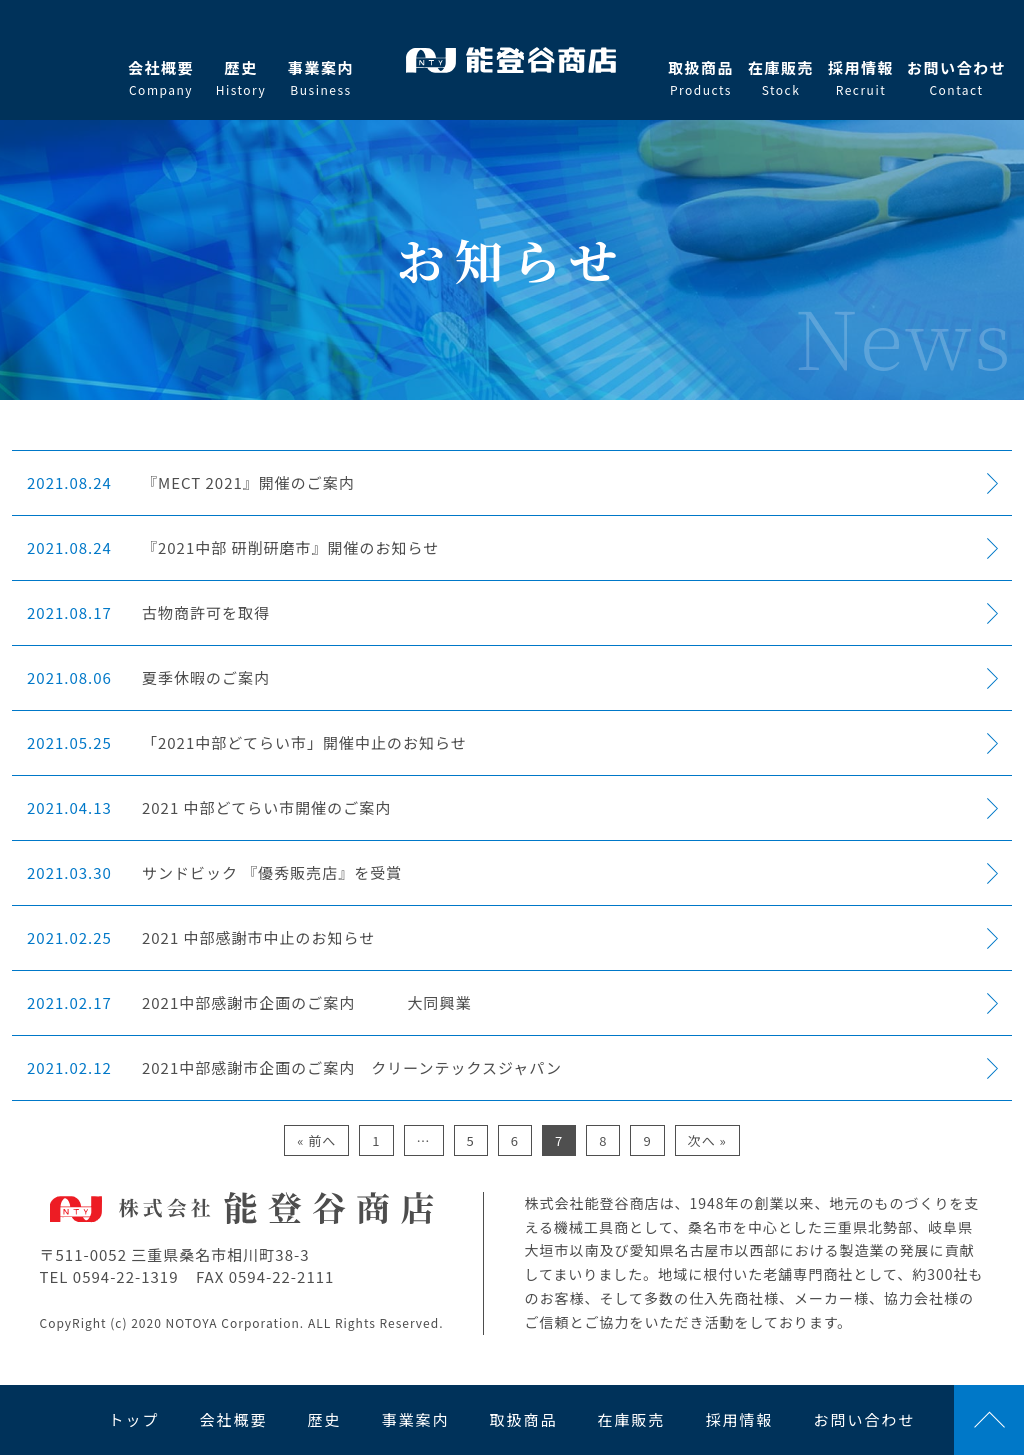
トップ (133, 1419)
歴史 (241, 78)
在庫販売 (781, 78)
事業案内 (321, 78)
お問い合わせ (956, 78)
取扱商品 (701, 78)
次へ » (707, 1140)
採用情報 (861, 78)
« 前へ (316, 1140)
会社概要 (161, 78)
